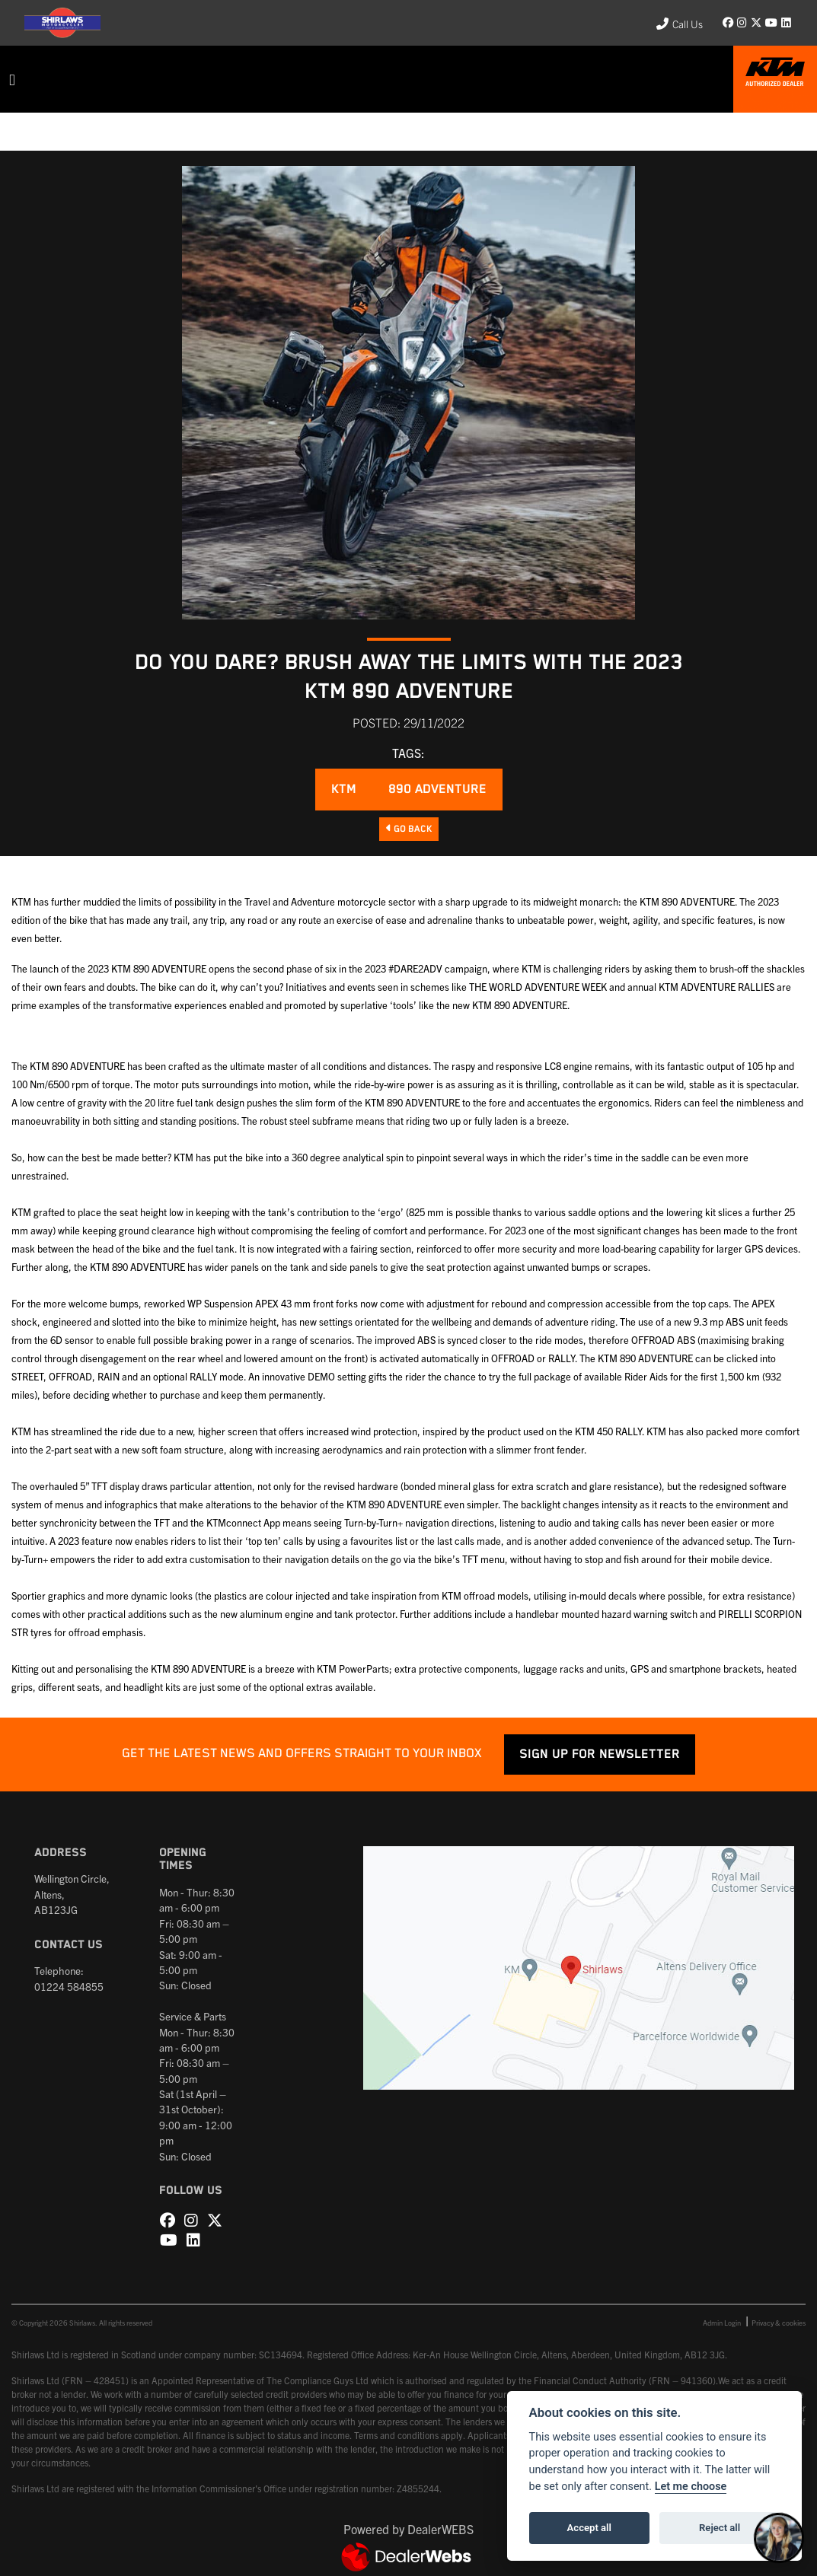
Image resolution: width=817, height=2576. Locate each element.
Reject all (719, 2527)
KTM (343, 789)
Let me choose (691, 2486)
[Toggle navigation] (12, 79)
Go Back (409, 829)
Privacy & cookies (779, 2322)
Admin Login (722, 2322)
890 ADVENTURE (437, 789)
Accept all (589, 2527)
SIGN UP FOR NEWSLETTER (599, 1754)
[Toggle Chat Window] (779, 2538)
